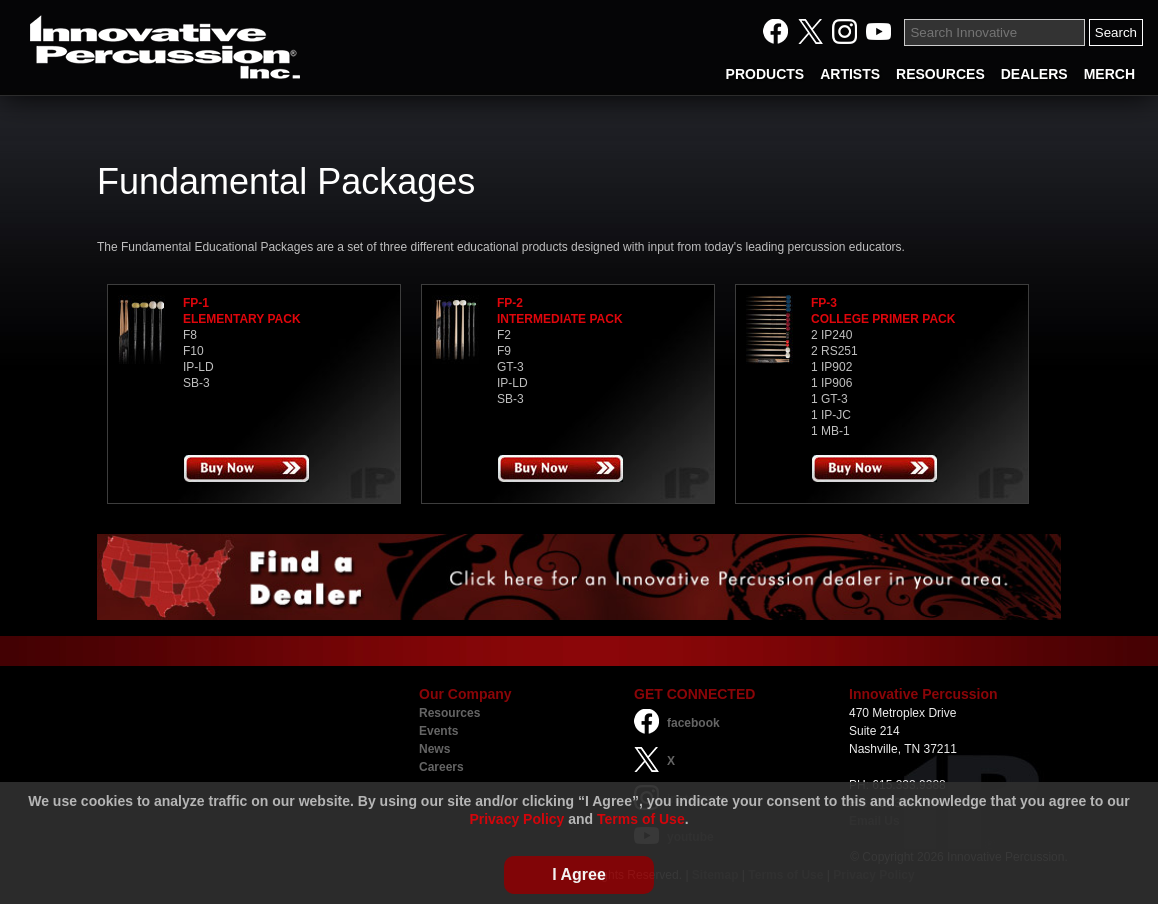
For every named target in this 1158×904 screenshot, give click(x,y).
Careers (441, 767)
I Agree (579, 874)
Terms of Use (641, 819)
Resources (449, 713)
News (434, 749)
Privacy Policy (516, 819)
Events (438, 731)
